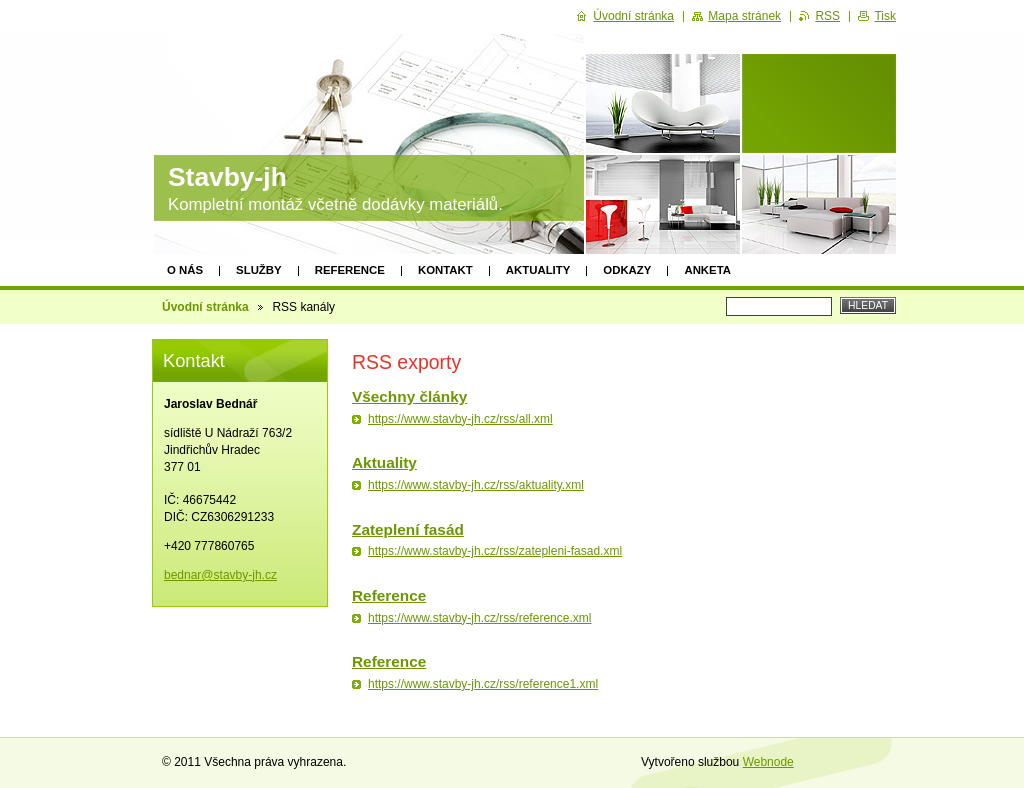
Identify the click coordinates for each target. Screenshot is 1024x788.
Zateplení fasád (408, 529)
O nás (185, 270)
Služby (259, 270)
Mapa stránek (744, 16)
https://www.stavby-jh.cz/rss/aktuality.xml (476, 485)
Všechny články (409, 396)
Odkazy (627, 270)
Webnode (768, 762)
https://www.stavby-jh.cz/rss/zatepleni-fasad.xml (495, 551)
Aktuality (538, 270)
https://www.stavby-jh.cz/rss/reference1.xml (483, 684)
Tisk (885, 16)
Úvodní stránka (205, 307)
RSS (827, 16)
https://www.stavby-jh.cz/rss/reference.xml (479, 618)
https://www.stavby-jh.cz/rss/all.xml (460, 419)
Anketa (707, 270)
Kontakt (445, 270)
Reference (350, 270)
